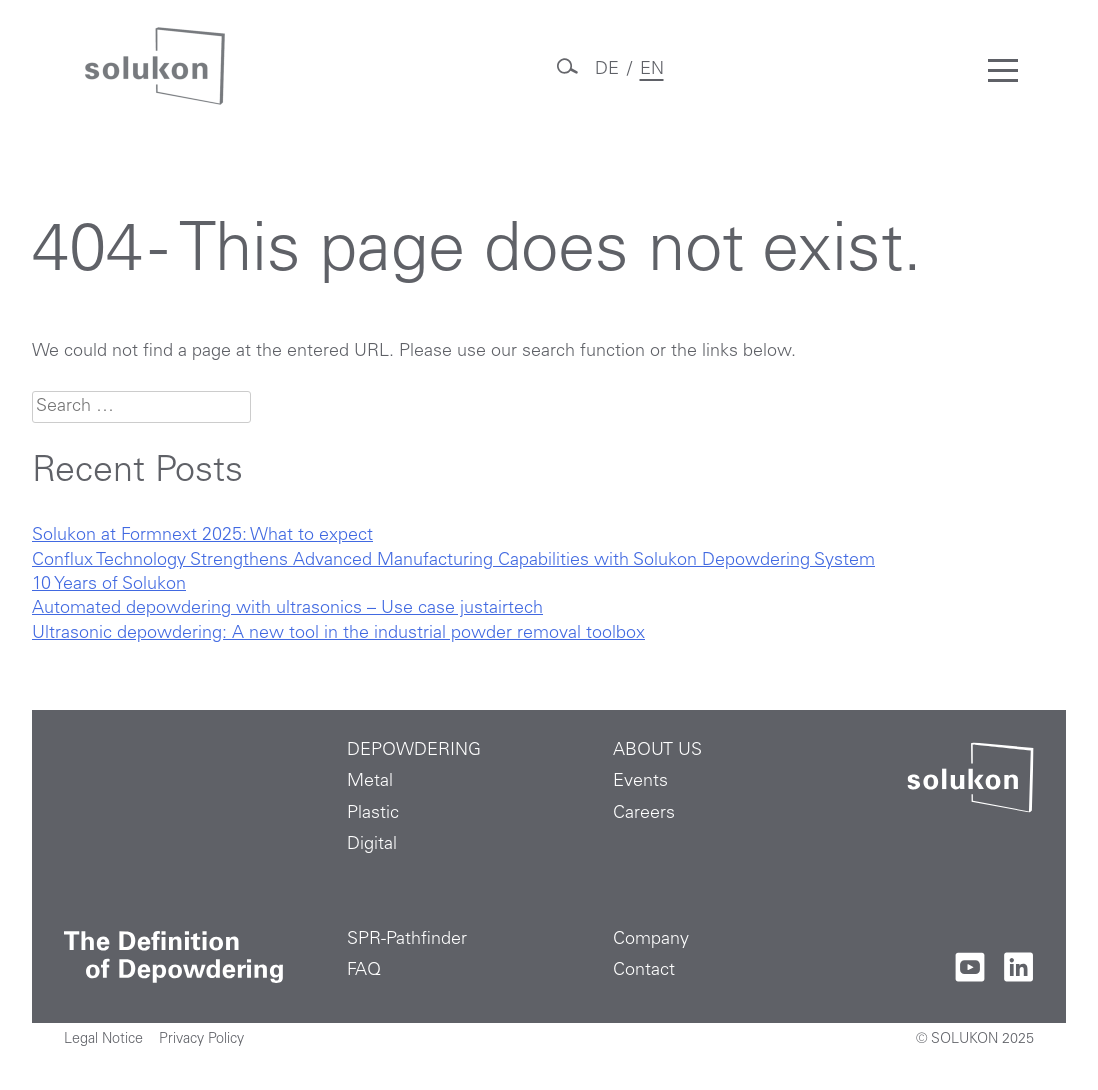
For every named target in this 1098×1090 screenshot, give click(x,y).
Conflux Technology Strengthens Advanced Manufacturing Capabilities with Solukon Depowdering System (453, 561)
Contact (644, 971)
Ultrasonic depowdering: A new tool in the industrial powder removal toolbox (338, 634)
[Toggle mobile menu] (1003, 70)
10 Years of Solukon (109, 585)
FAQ (364, 971)
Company (651, 940)
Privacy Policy (201, 1040)
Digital (372, 845)
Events (640, 782)
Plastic (373, 814)
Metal (370, 782)
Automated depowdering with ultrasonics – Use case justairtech (287, 609)
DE (607, 70)
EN (652, 70)
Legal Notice (103, 1040)
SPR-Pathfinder (407, 940)
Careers (644, 814)
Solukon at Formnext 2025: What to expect (202, 536)
